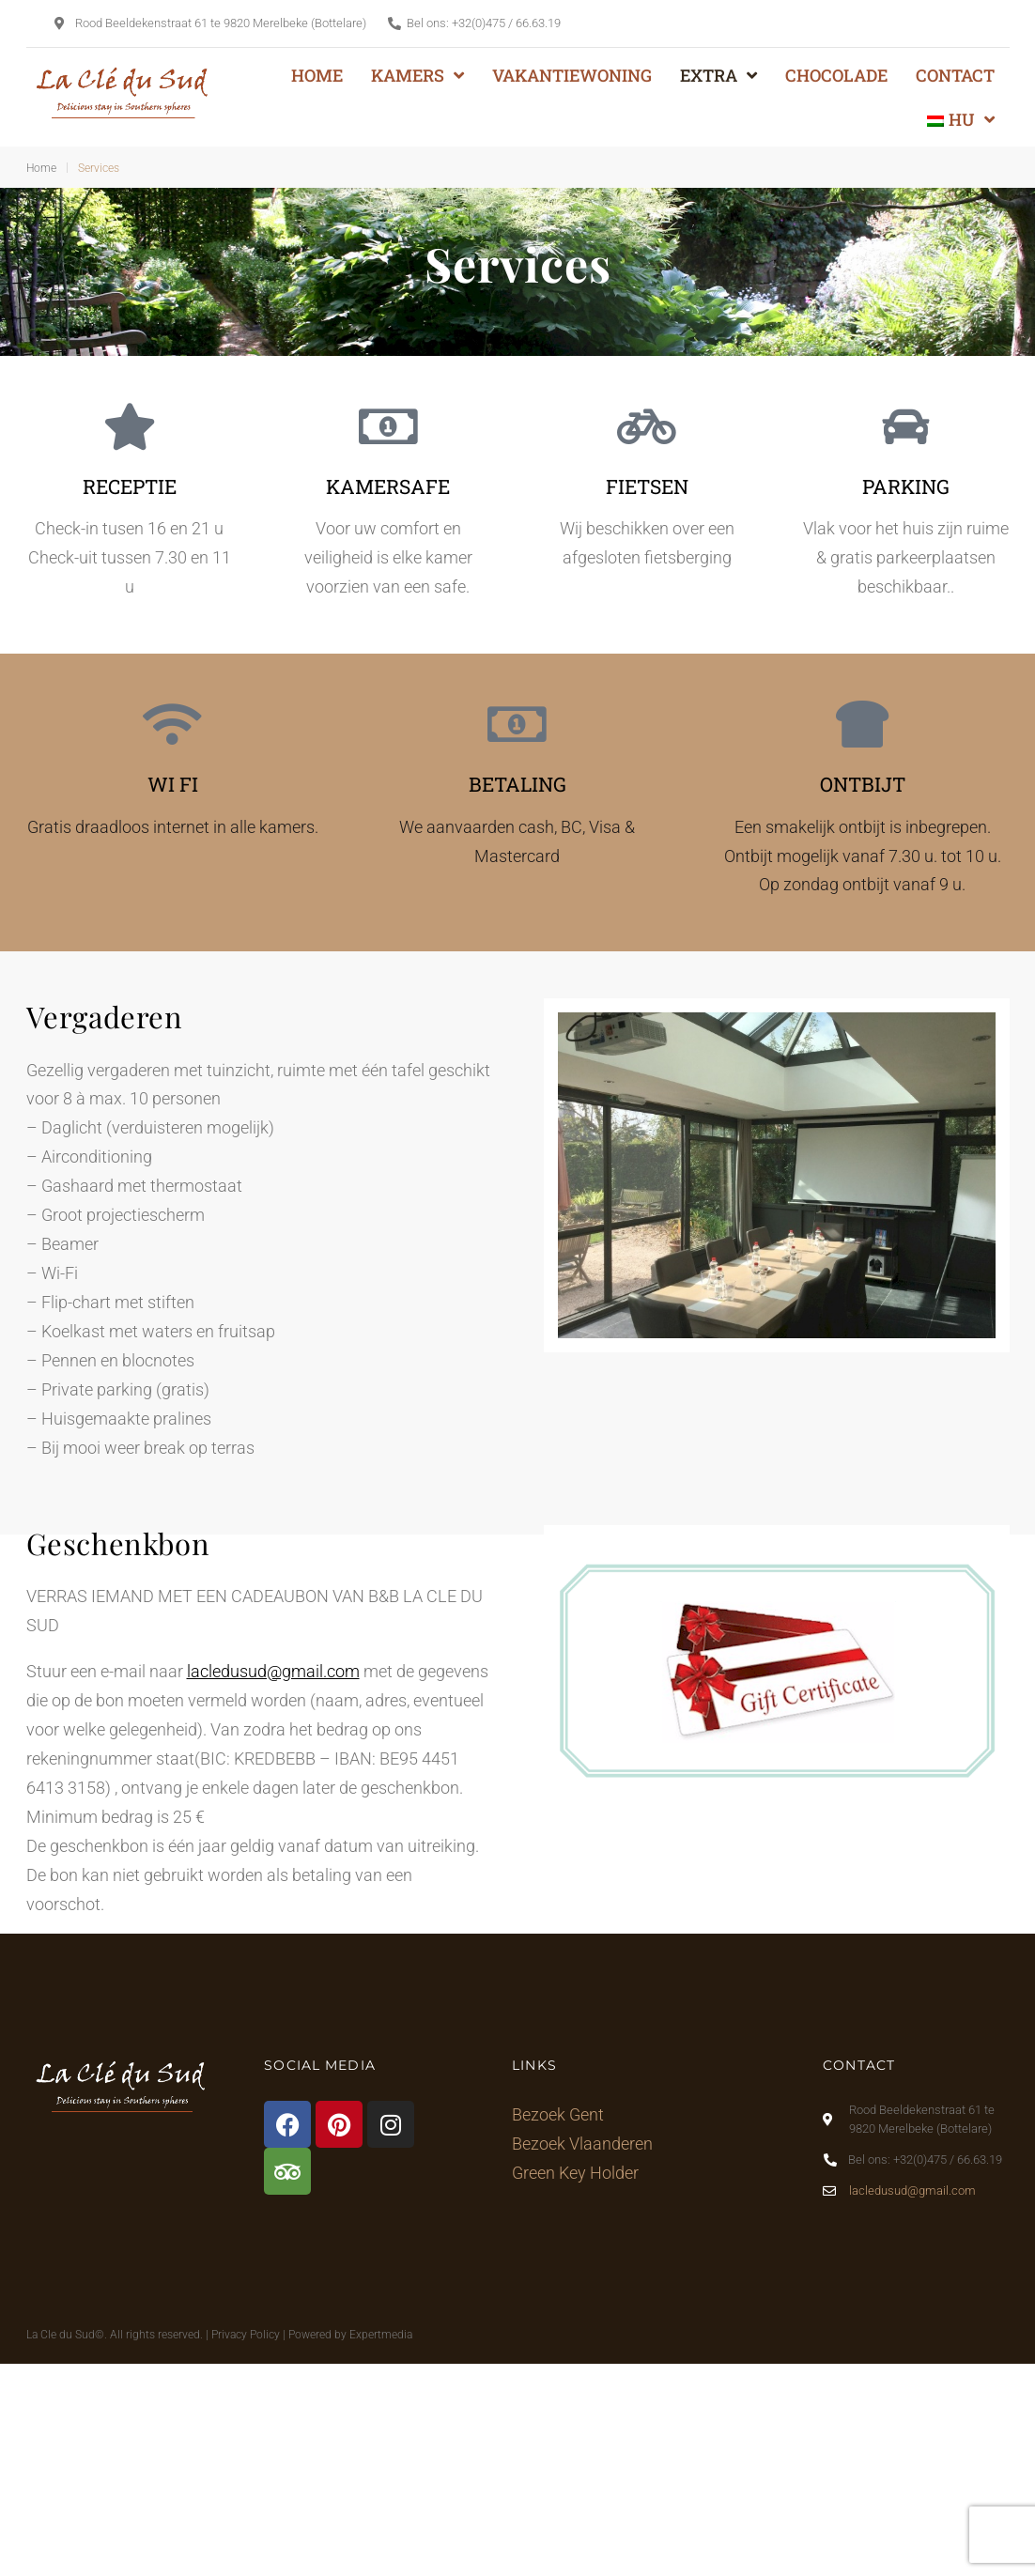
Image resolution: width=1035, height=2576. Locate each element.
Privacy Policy (245, 2334)
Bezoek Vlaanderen (582, 2143)
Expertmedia (380, 2334)
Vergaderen (104, 1016)
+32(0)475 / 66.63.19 (506, 23)
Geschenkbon (118, 1543)
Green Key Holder (575, 2173)
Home (41, 168)
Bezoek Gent (558, 2114)
